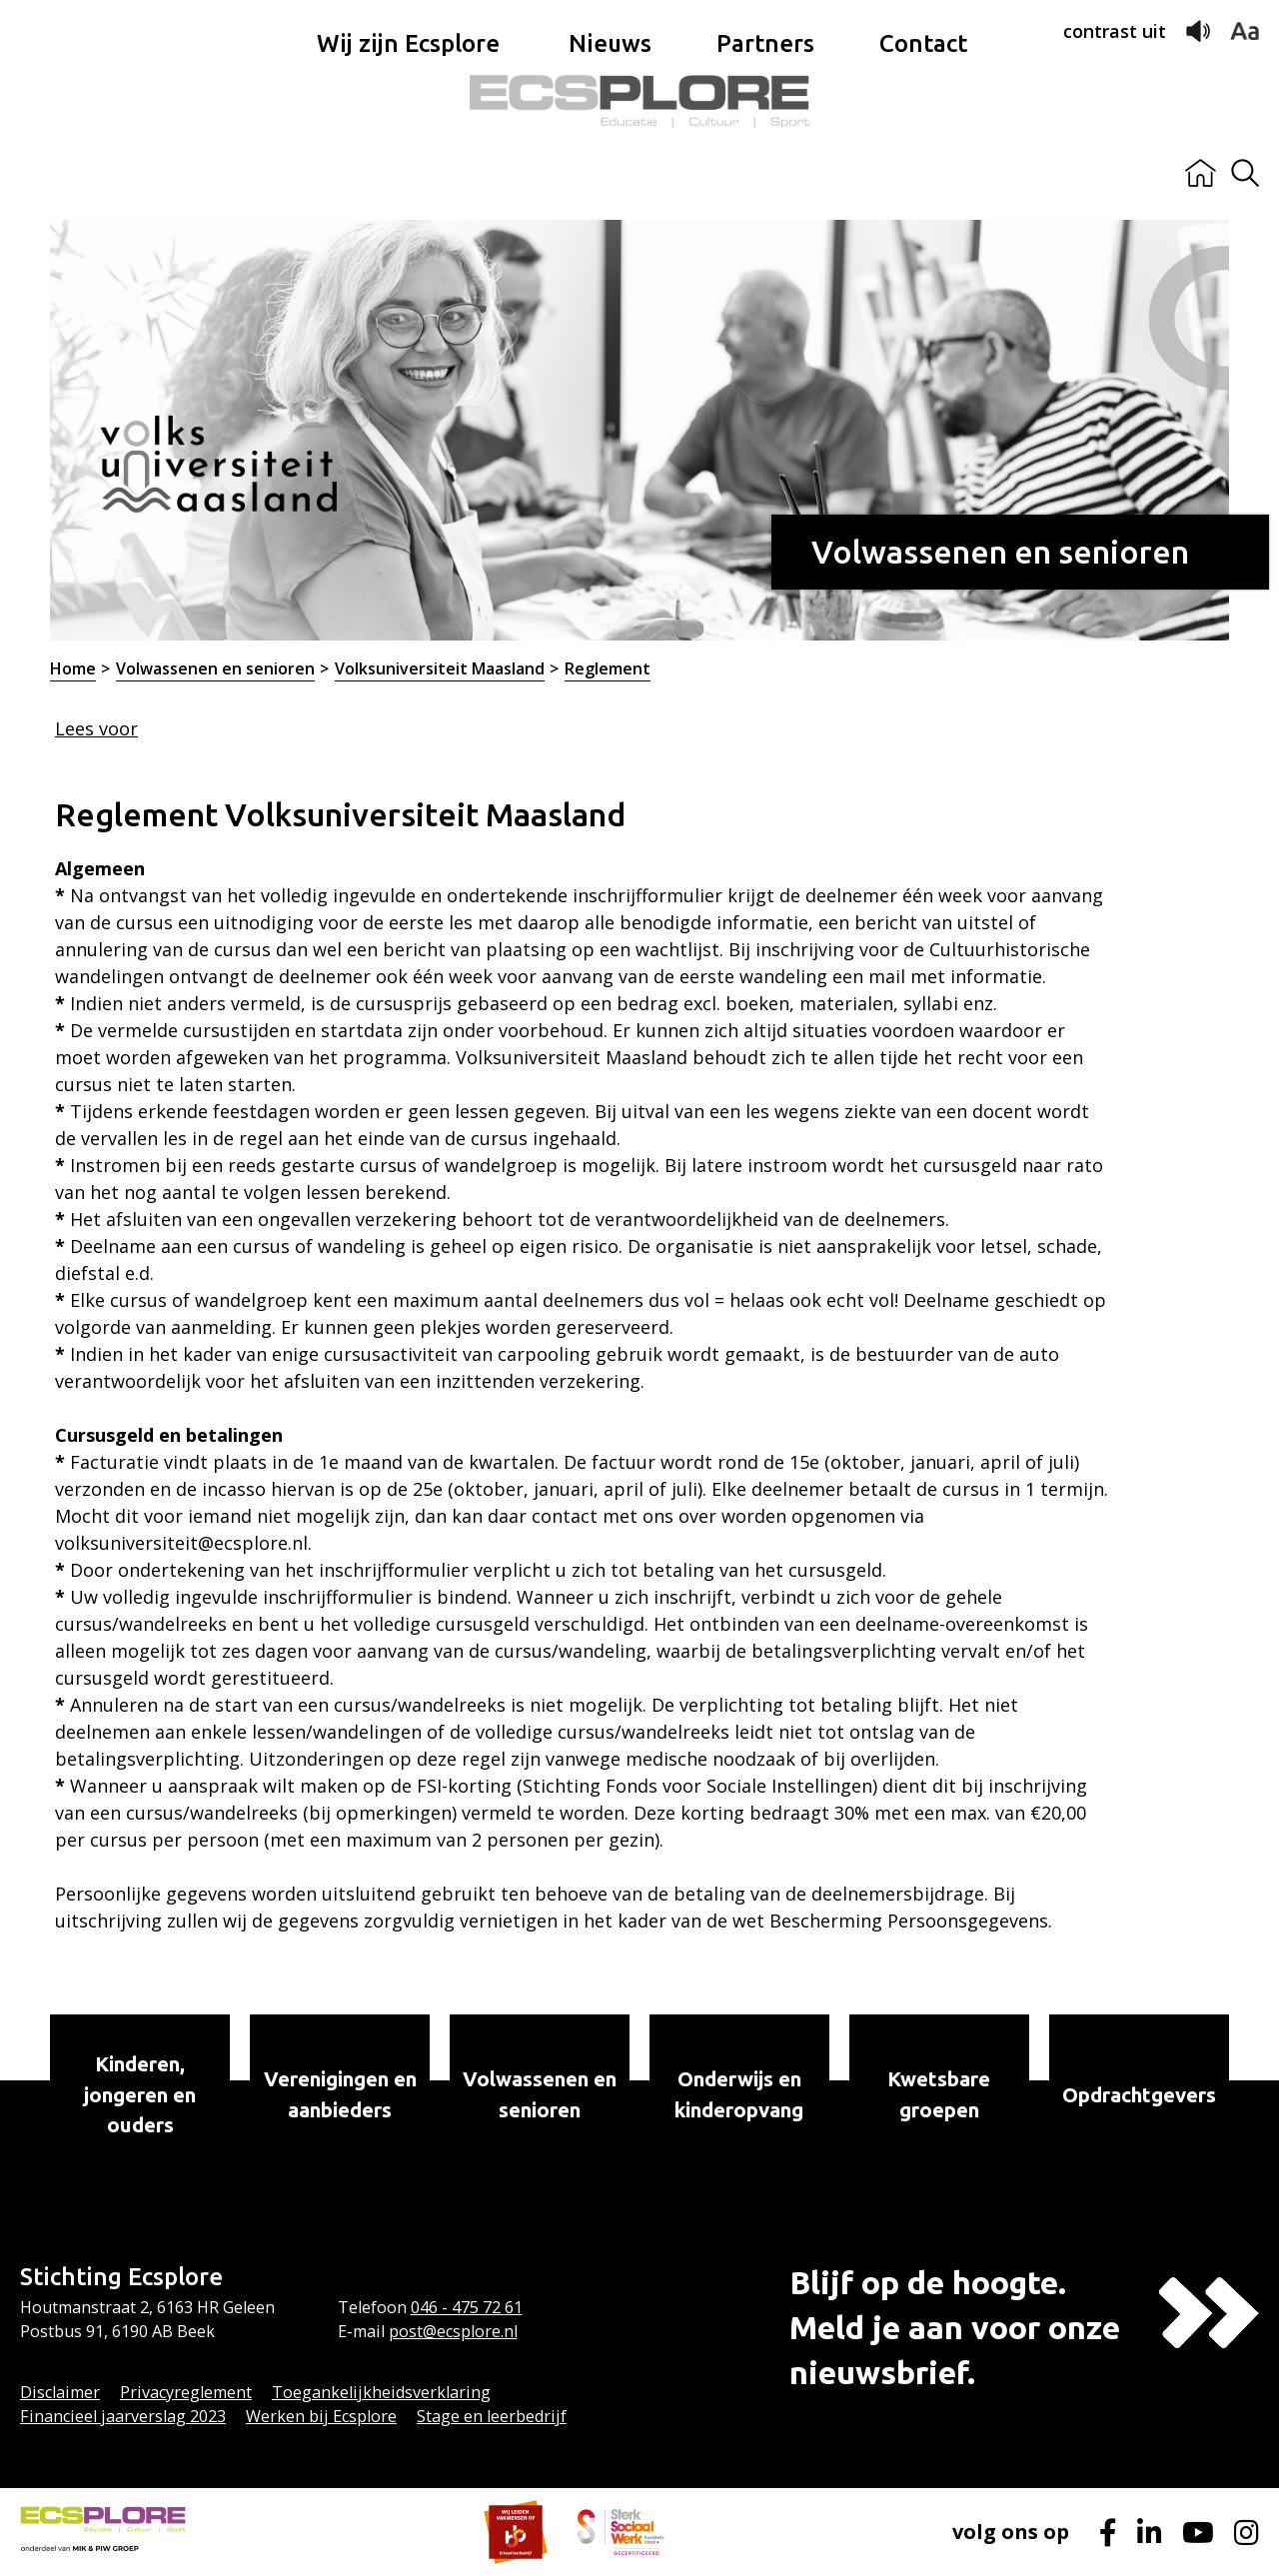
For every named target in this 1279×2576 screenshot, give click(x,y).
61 (514, 2307)
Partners (765, 173)
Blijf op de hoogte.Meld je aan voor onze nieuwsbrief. (954, 2327)
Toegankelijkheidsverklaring (381, 2392)
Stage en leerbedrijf (492, 2416)
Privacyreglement (186, 2392)
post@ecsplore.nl (453, 2331)
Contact (923, 173)
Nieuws (610, 173)
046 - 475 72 (458, 2307)
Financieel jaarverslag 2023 (123, 2416)
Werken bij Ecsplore (321, 2416)
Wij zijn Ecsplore (408, 173)
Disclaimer (60, 2392)
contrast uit (1114, 31)
